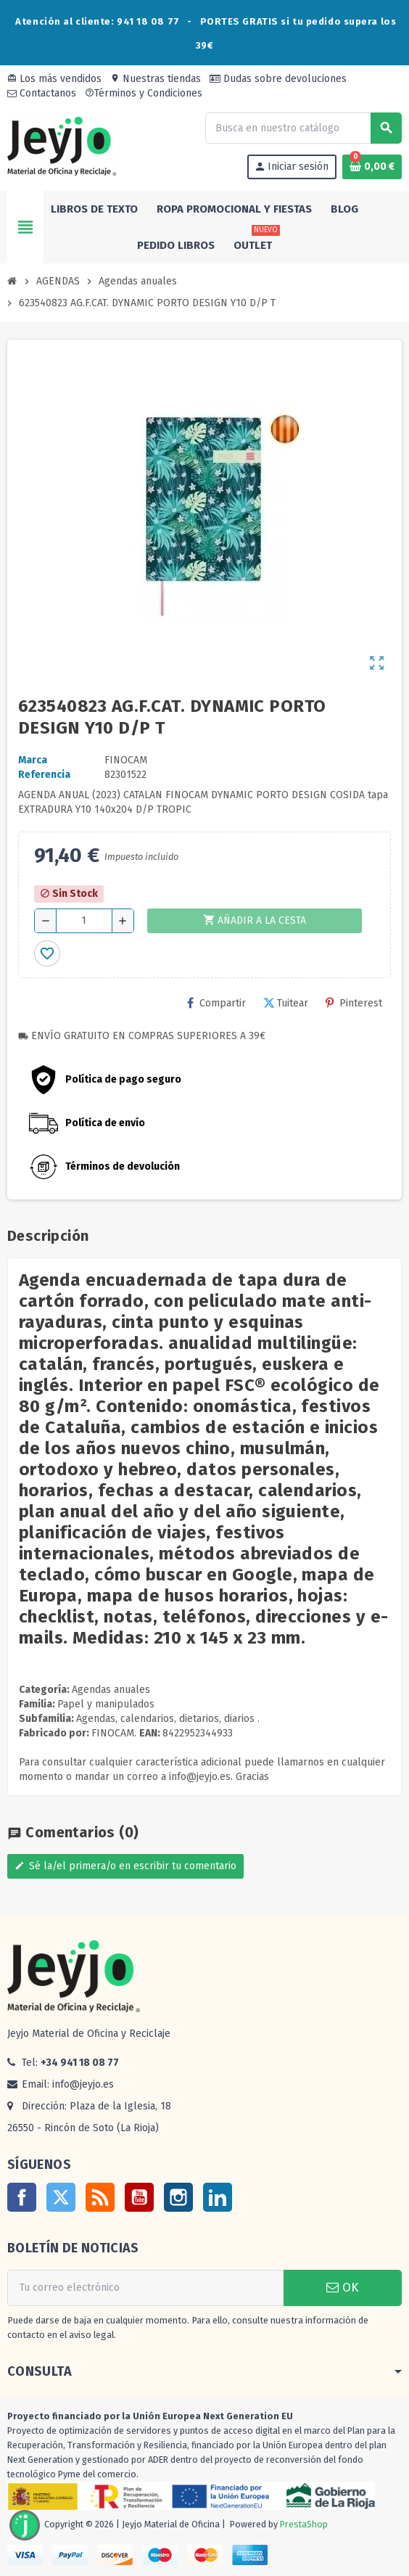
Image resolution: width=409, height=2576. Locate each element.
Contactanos (41, 93)
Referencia (44, 774)
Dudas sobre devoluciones (278, 79)
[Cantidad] (84, 920)
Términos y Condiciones (143, 93)
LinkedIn (217, 2197)
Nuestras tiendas (155, 79)
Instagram (178, 2197)
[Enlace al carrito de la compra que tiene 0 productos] (372, 167)
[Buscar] (303, 128)
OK (342, 2287)
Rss (100, 2197)
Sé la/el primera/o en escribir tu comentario (125, 1866)
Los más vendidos (54, 79)
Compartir (216, 1003)
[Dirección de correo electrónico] (145, 2288)
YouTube (139, 2197)
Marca (32, 760)
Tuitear (285, 1003)
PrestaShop (304, 2524)
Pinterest (354, 1003)
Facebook (21, 2197)
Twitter (60, 2197)
